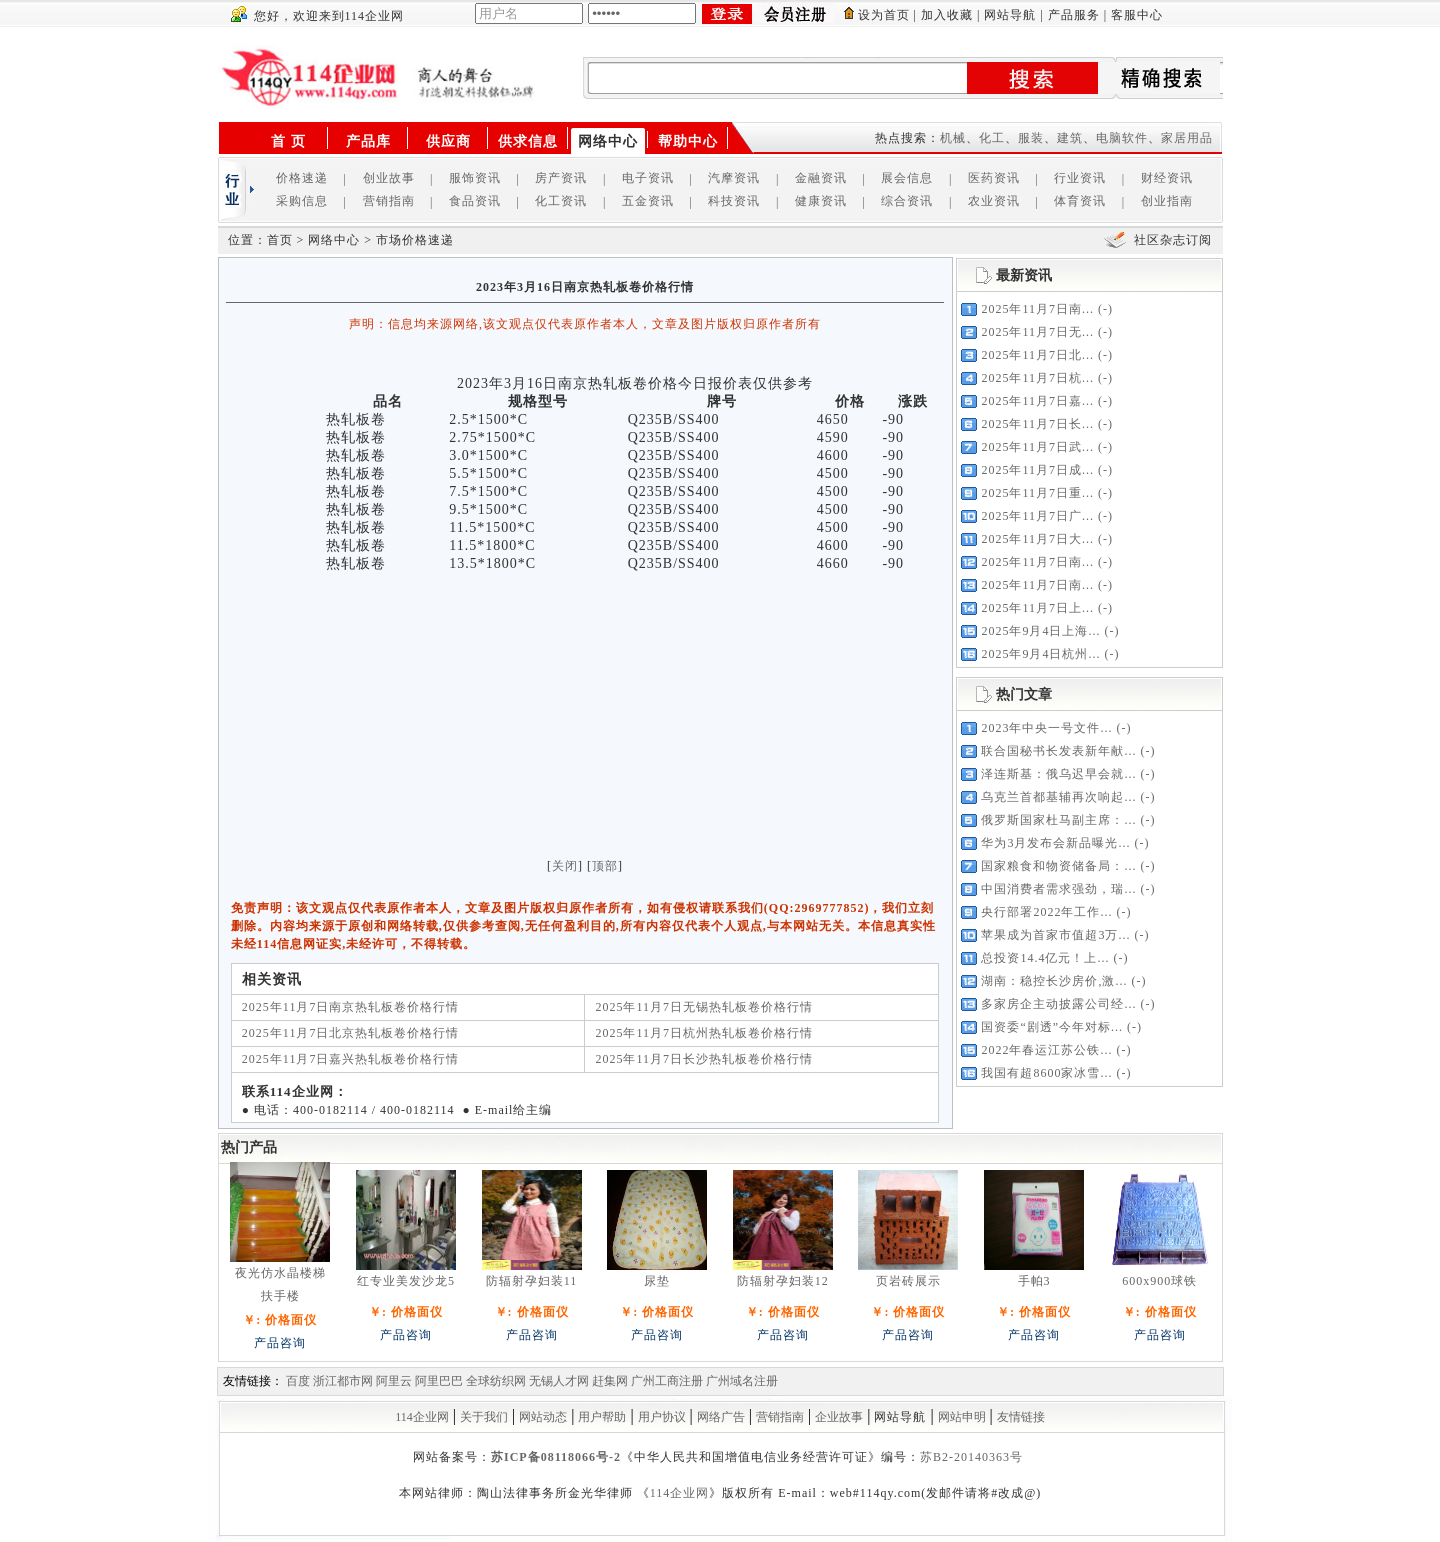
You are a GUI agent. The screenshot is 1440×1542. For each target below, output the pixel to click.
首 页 (288, 141)
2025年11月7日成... (1037, 470)
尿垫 (657, 1281)
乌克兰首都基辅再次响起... (1058, 797)
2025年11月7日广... (1037, 516)
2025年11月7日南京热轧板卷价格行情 (351, 1007)
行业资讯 (1080, 178)
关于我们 (484, 1417)
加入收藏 (947, 15)
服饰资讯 (475, 178)
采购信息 (302, 201)
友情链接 (1021, 1417)
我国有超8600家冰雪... (1046, 1073)
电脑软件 (1122, 138)
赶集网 (610, 1381)
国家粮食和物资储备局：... (1058, 866)
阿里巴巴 (439, 1381)
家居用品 (1187, 138)
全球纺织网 (496, 1381)
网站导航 (1010, 15)
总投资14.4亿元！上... (1045, 958)
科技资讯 (734, 201)
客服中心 (1137, 15)
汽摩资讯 (734, 178)
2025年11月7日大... (1037, 539)
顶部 (605, 866)
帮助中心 (688, 141)
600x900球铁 (1159, 1281)
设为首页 (884, 15)
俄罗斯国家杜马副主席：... (1058, 820)
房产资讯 (561, 178)
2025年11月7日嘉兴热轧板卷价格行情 (351, 1059)
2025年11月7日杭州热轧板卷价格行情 (704, 1033)
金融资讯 (821, 178)
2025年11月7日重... (1037, 493)
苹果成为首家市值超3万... (1055, 935)
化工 (992, 138)
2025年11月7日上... (1037, 608)
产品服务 (1074, 15)
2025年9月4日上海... (1040, 631)
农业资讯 (994, 201)
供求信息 (528, 141)
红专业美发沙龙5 (406, 1281)
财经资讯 (1167, 178)
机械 (953, 138)
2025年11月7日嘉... (1037, 401)
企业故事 (839, 1417)
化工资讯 (561, 201)
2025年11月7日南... (1037, 309)
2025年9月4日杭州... (1040, 654)
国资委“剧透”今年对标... (1052, 1027)
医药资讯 (994, 178)
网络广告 (721, 1417)
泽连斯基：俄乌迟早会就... (1058, 774)
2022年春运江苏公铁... (1046, 1050)
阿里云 (394, 1381)
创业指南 (1167, 201)
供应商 (448, 141)
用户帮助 (602, 1417)
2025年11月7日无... (1037, 332)
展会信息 (907, 178)
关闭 (565, 866)
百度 (298, 1381)
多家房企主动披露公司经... (1058, 1004)
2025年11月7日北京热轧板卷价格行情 (351, 1033)
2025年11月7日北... (1037, 355)
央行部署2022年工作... (1046, 912)
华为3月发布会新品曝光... (1055, 843)
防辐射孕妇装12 (783, 1281)
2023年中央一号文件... (1046, 728)
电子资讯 (648, 178)
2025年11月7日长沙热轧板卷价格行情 (704, 1059)
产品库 (368, 141)
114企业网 (422, 1417)
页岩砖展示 (908, 1281)
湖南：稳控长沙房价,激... (1054, 981)
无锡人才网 (559, 1381)
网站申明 (962, 1417)
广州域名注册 (742, 1381)
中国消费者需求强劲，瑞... (1058, 889)
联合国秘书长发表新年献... (1058, 751)
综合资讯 (907, 201)
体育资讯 (1080, 201)
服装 (1031, 138)
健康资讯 (821, 201)
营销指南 (389, 201)
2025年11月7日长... (1037, 424)
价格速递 (302, 178)
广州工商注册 (667, 1381)
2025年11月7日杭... (1037, 378)
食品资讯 (475, 201)
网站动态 (543, 1417)
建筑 (1070, 138)
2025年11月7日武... (1037, 447)
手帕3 (1034, 1281)
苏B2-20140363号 (971, 1457)
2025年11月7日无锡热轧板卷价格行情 (704, 1007)
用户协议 (662, 1417)
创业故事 (389, 178)
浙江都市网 (343, 1381)
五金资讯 (648, 201)
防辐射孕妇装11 (532, 1281)
